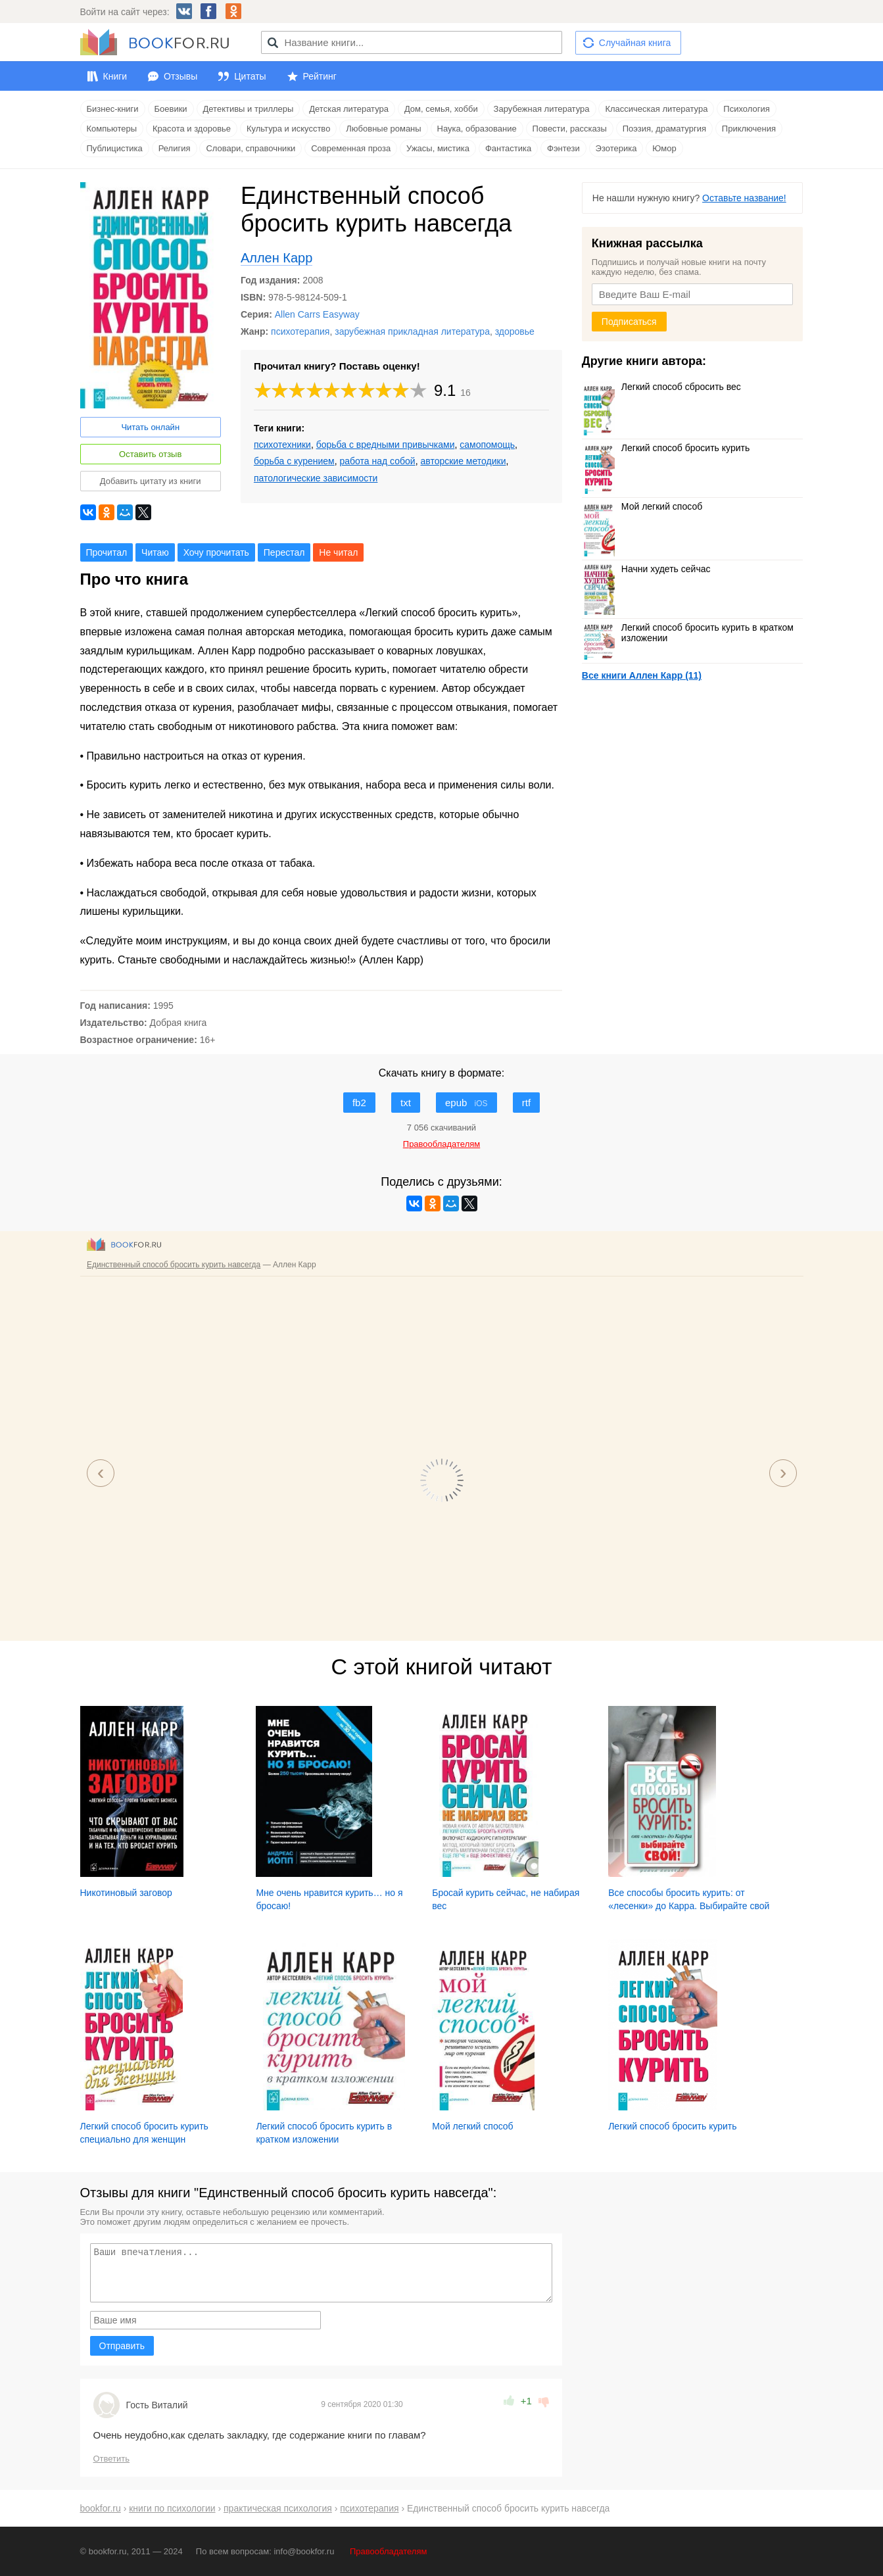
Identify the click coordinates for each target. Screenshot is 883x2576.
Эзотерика (616, 148)
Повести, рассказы (570, 129)
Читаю (155, 552)
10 (418, 390)
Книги (115, 76)
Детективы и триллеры (248, 109)
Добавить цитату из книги (150, 481)
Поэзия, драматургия (664, 129)
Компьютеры (112, 129)
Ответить (111, 2459)
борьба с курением (294, 461)
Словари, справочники (250, 148)
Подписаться (629, 321)
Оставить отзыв (150, 454)
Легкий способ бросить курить (666, 448)
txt (405, 1102)
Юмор (664, 148)
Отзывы (180, 76)
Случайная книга (635, 42)
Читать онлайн (150, 427)
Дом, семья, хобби (441, 109)
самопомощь (487, 444)
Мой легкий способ (642, 506)
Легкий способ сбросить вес (661, 386)
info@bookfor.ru (304, 2551)
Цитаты (250, 76)
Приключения (749, 129)
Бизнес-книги (113, 109)
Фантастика (508, 148)
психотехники (282, 444)
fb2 (359, 1102)
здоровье (515, 331)
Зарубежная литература (542, 109)
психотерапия (300, 331)
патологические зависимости (315, 478)
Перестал (284, 552)
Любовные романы (383, 129)
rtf (526, 1102)
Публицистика (115, 148)
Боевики (171, 109)
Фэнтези (563, 148)
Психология (746, 109)
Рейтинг (320, 76)
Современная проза (351, 148)
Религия (174, 148)
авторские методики (463, 461)
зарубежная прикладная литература (412, 331)
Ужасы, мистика (437, 148)
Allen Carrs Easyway (317, 314)
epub (466, 1102)
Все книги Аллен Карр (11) (642, 675)
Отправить (122, 2346)
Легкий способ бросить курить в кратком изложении (688, 632)
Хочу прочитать (216, 552)
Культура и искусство (288, 129)
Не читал (338, 552)
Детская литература (349, 109)
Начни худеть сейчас (646, 569)
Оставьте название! (744, 198)
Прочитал (107, 552)
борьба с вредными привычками (385, 444)
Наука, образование (477, 129)
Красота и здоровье (192, 129)
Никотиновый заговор (126, 1892)
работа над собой (378, 461)
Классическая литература (656, 109)
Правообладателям (388, 2551)
